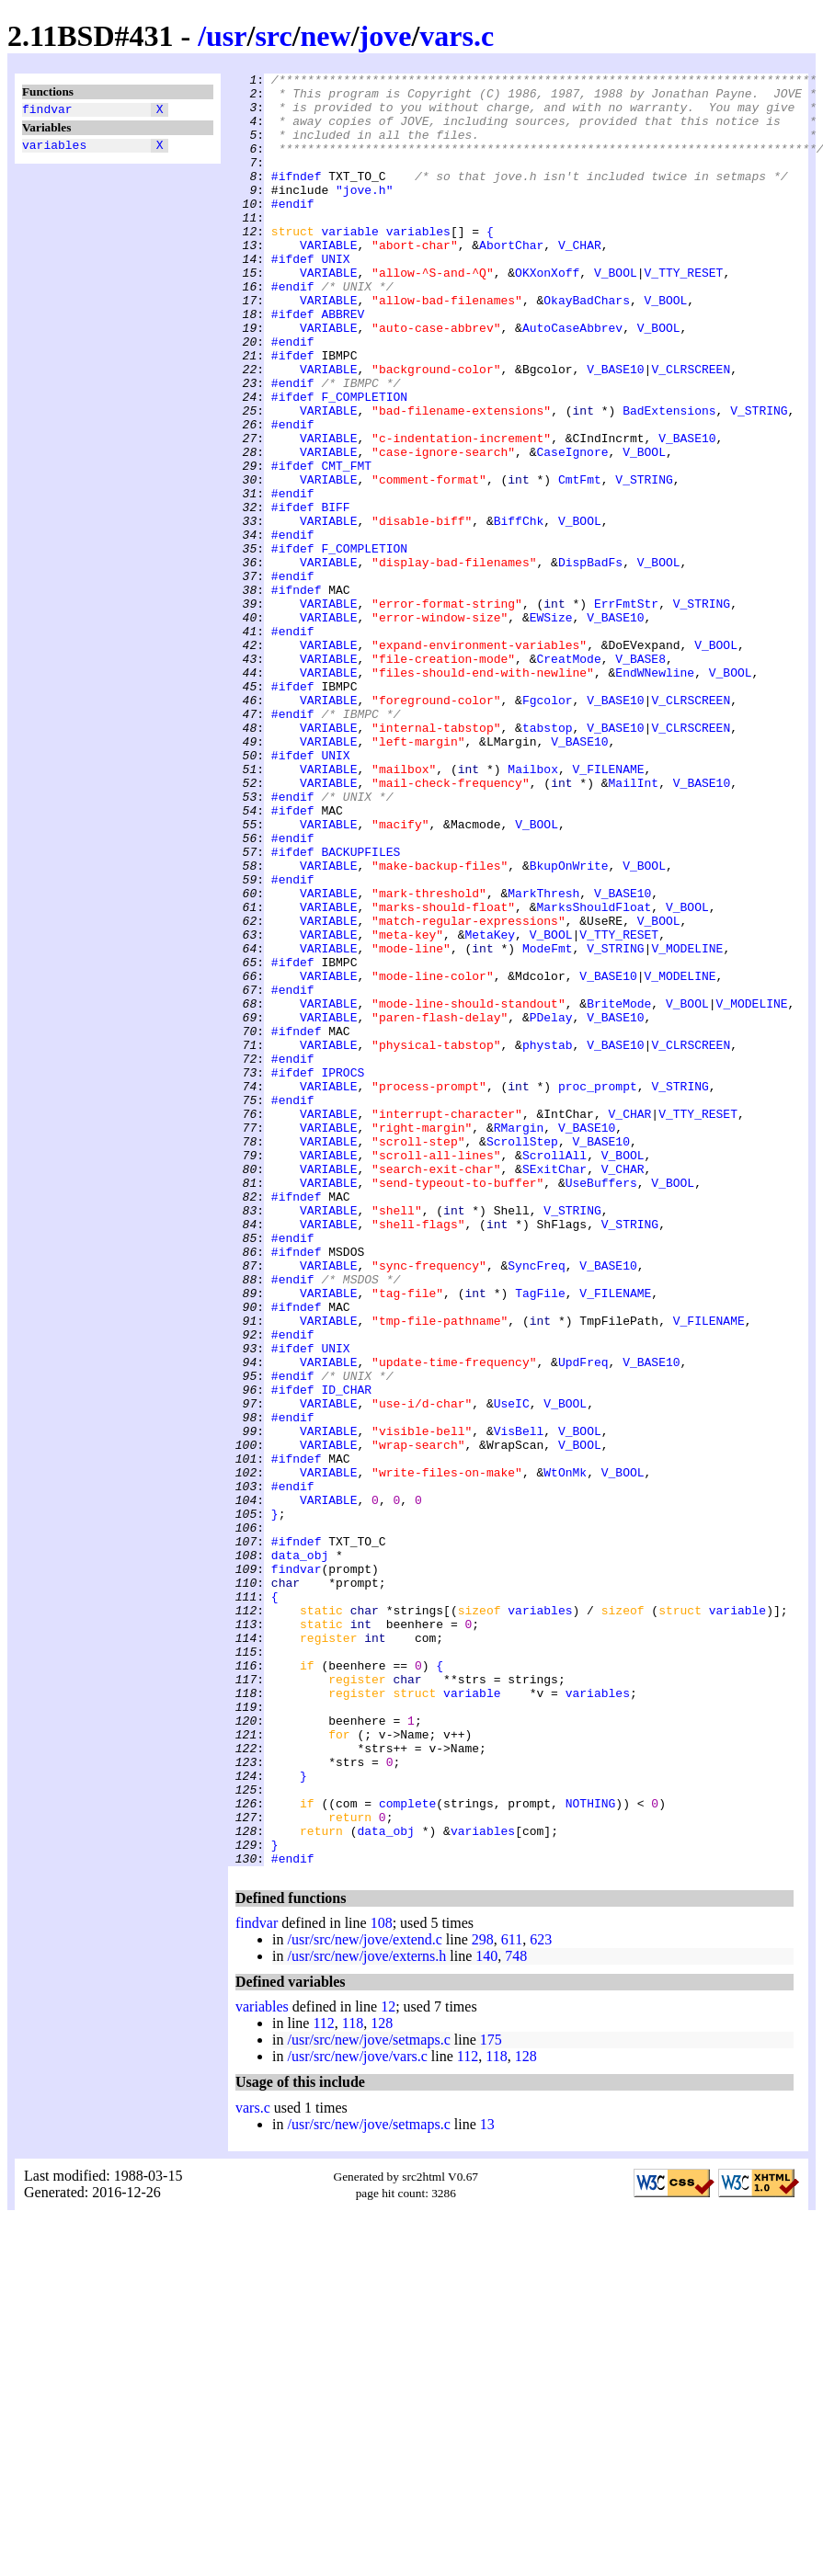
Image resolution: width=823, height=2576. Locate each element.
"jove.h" (364, 214)
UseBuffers (601, 1405)
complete (407, 2150)
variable (349, 264)
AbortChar (511, 280)
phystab (547, 1240)
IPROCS (342, 1273)
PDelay (551, 1207)
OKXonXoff (547, 313)
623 (541, 2298)
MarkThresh (543, 1058)
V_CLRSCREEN (690, 429)
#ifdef (292, 297)
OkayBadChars (586, 346)
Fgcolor (547, 826)
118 (352, 2381)
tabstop (547, 859)
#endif (292, 230)
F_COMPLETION (364, 462)
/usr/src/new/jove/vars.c (357, 2414)
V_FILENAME (608, 909)
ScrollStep (522, 1356)
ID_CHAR (346, 1654)
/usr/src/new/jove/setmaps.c (368, 2398)
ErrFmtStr (626, 710)
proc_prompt (597, 1290)
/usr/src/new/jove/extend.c (364, 2298)
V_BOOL (615, 313)
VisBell (519, 1703)
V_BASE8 (640, 777)
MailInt (633, 926)
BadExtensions (669, 479)
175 (491, 2398)
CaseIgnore (572, 528)
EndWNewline (654, 793)
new (326, 35)
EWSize (551, 727)
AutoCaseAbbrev (572, 379)
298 (483, 2298)
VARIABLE (328, 280)
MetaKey (489, 1108)
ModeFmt (547, 1124)
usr (226, 35)
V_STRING (758, 479)
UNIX (335, 297)
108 (382, 2281)
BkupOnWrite (569, 1025)
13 (487, 2483)
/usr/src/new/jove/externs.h (366, 2314)
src (273, 35)
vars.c (456, 35)
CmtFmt (579, 561)
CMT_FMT (346, 545)
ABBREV (342, 363)
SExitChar (554, 1389)
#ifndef (296, 197)
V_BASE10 (615, 429)
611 (511, 2298)
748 (516, 2314)
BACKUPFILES (360, 1008)
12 (388, 2365)
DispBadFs (590, 661)
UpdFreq (583, 1621)
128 (382, 2381)
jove (386, 35)
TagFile (540, 1538)
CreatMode (568, 777)
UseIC (512, 1670)
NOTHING (591, 2150)
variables (54, 150)
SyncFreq (536, 1505)
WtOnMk (565, 1753)
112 (323, 2381)
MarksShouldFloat (593, 1074)
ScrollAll (554, 1372)
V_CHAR (579, 280)
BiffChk (519, 611)
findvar (47, 111)
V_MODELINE (687, 1124)
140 (486, 2314)
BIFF (335, 595)
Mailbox (533, 909)
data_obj (299, 1852)
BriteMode (619, 1190)
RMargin (519, 1339)
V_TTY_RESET (684, 313)
